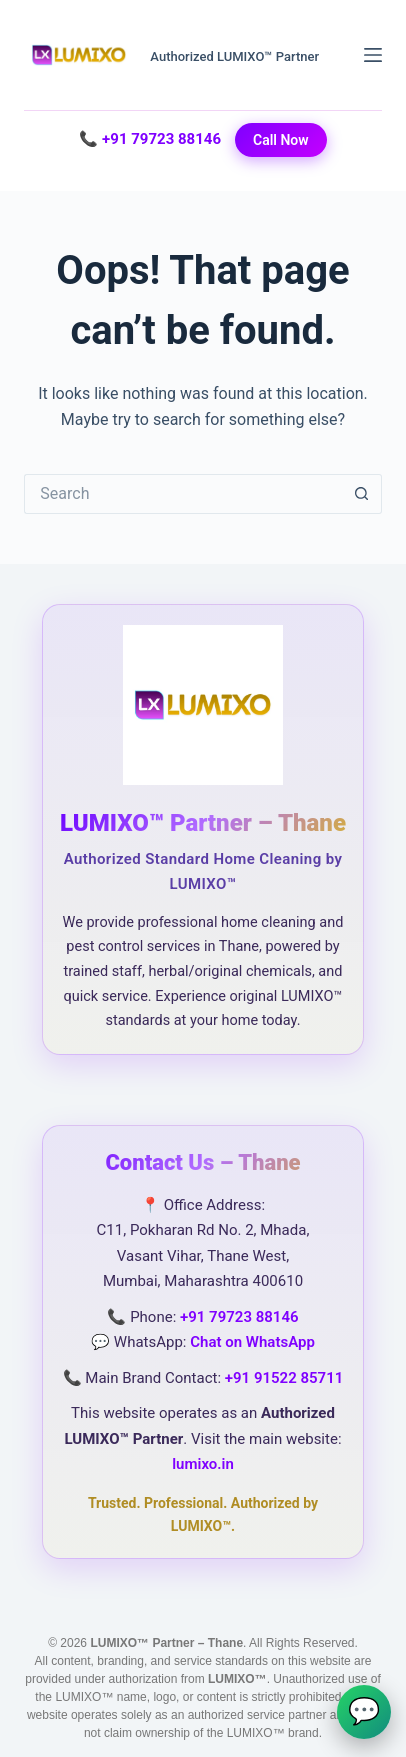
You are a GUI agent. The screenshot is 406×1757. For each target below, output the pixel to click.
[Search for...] (182, 494)
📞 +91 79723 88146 (150, 139)
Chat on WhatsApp (252, 1342)
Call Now (281, 140)
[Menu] (373, 55)
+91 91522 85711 (284, 1378)
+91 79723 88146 (239, 1317)
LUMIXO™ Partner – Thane (203, 823)
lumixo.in (203, 1464)
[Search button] (362, 494)
